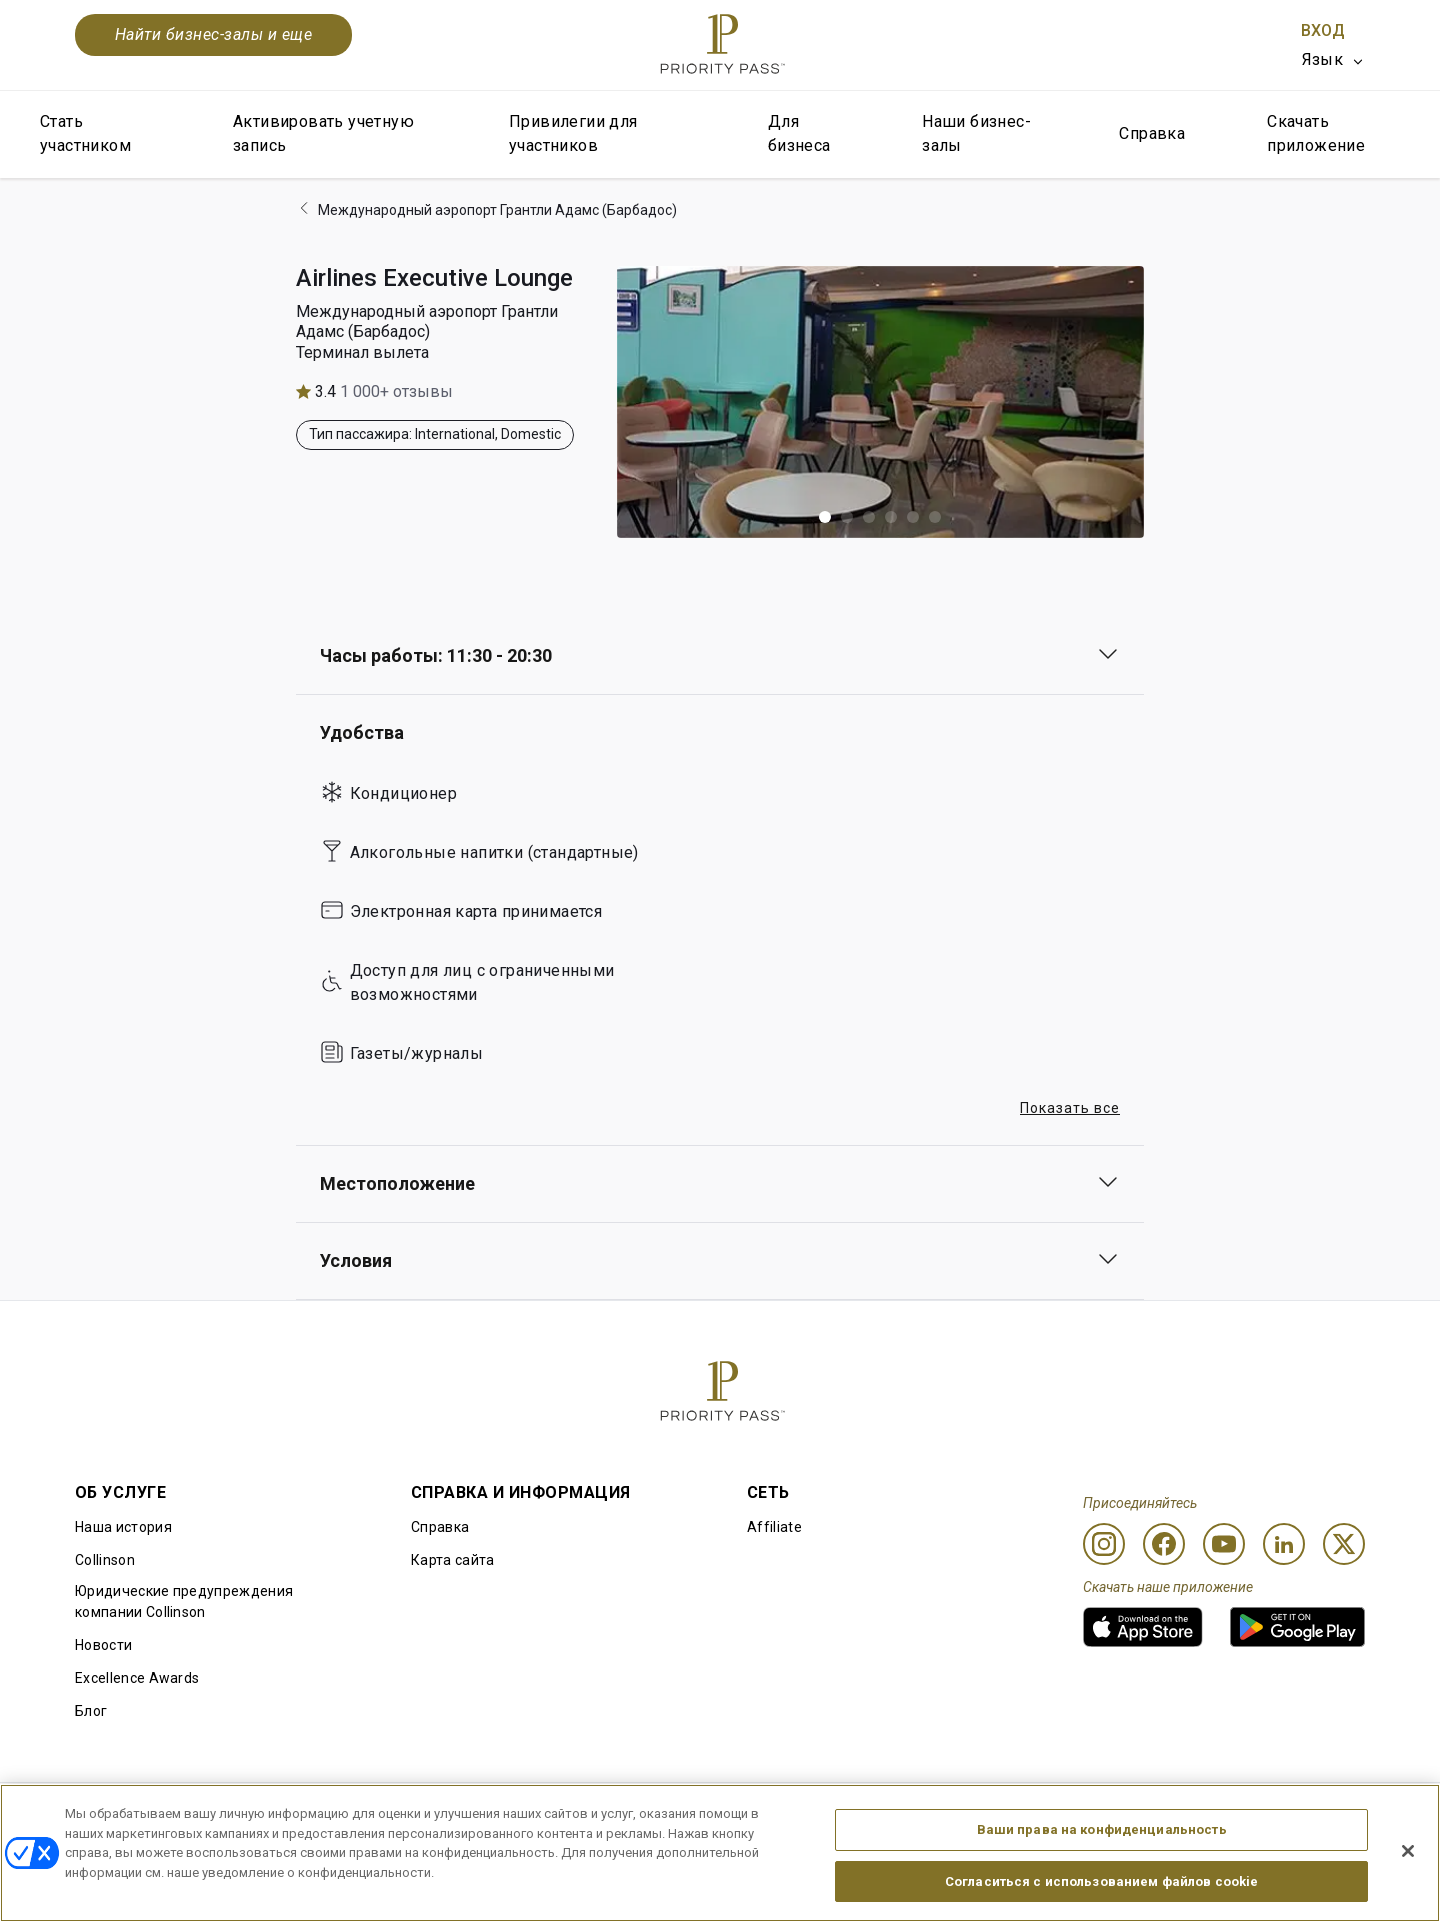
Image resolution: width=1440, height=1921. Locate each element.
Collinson (105, 1560)
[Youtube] (1224, 1544)
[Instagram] (1104, 1544)
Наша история (123, 1527)
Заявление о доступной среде (1261, 1815)
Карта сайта (453, 1560)
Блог (91, 1711)
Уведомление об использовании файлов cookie (664, 1815)
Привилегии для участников (573, 133)
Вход (1323, 30)
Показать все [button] (1070, 1108)
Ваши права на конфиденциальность (1102, 1885)
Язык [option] (1322, 59)
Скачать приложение (1316, 133)
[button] (825, 517)
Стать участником (85, 133)
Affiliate (774, 1527)
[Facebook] (1164, 1544)
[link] (1143, 1627)
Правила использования (159, 1815)
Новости (103, 1645)
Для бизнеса (799, 133)
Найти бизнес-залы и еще (213, 34)
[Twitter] (1344, 1544)
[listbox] (1333, 60)
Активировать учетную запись (323, 133)
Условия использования (372, 1815)
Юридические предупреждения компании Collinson (184, 1601)
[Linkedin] (1284, 1544)
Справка (1152, 133)
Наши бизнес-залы (976, 133)
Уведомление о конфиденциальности (993, 1815)
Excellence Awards (137, 1678)
